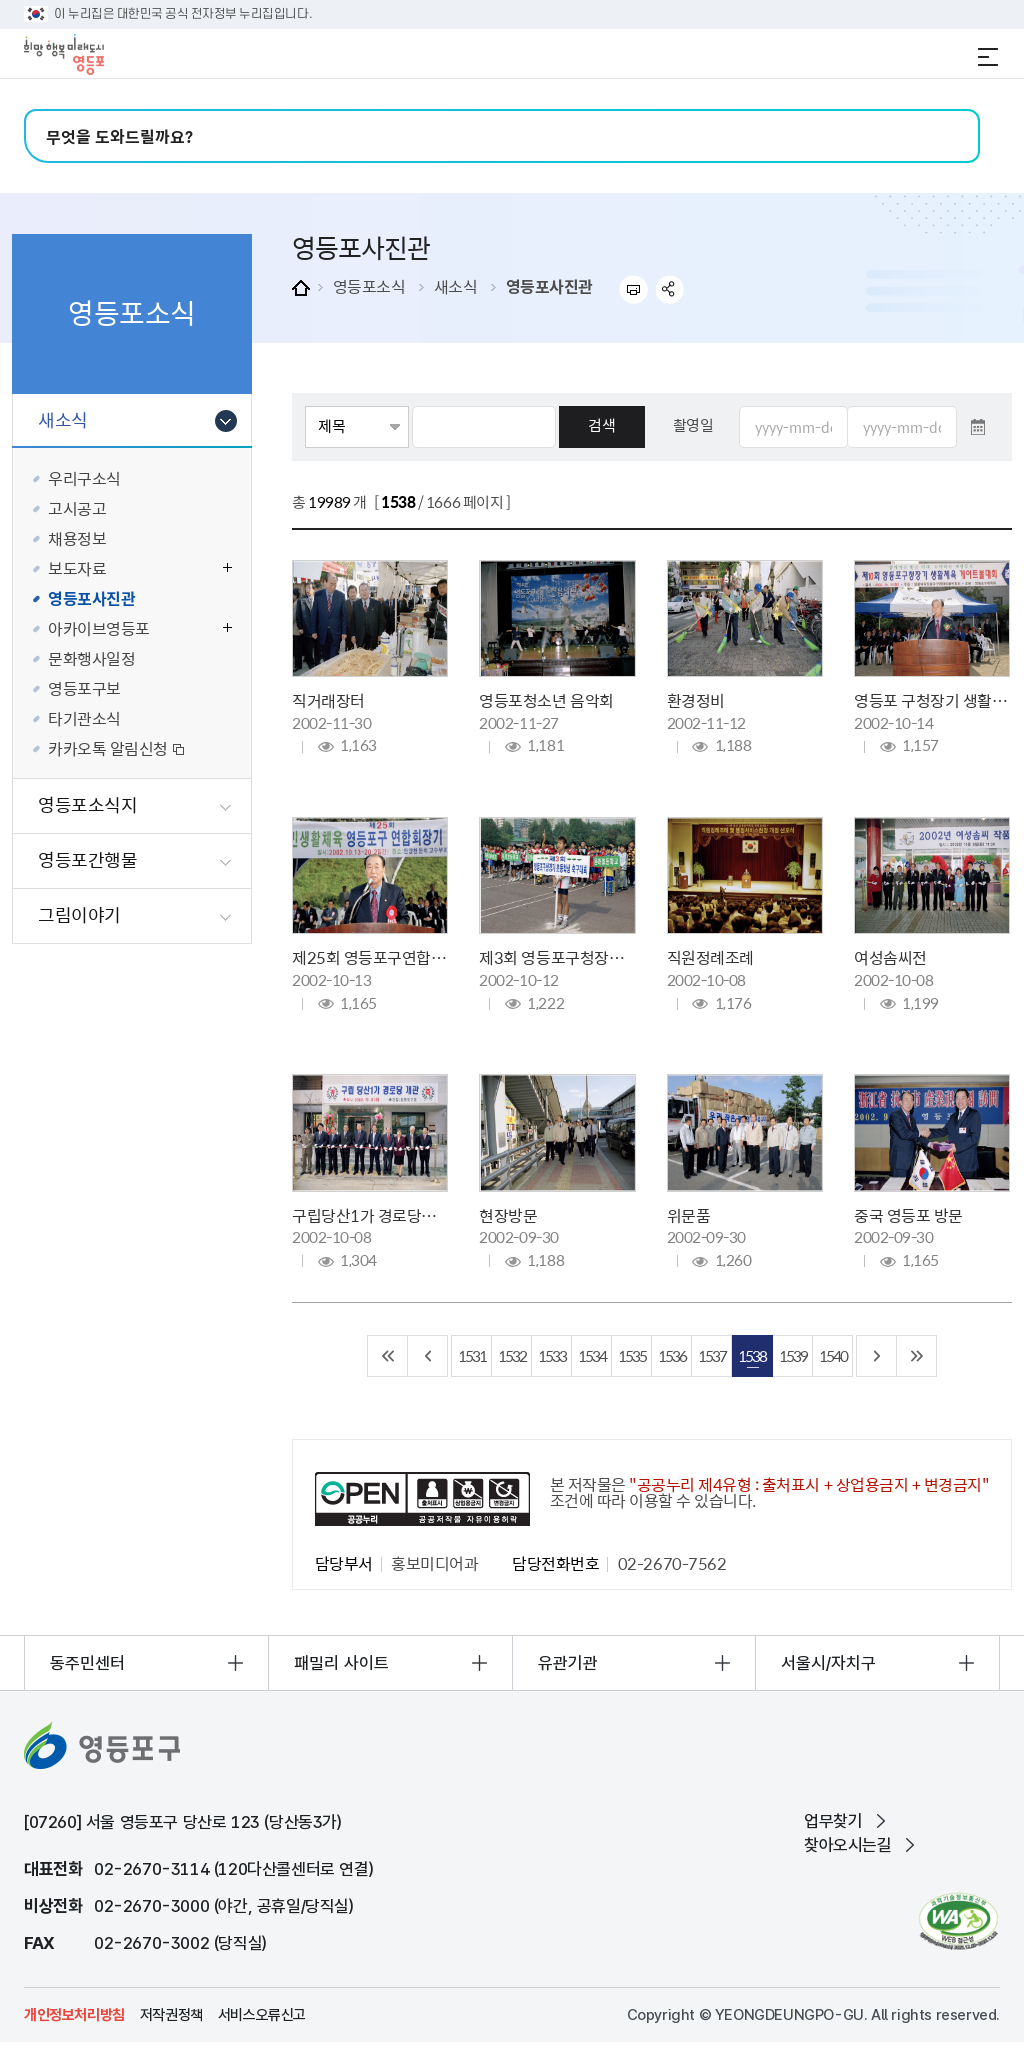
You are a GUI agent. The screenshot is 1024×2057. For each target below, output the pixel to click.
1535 (632, 1355)
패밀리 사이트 (341, 1663)
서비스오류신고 (262, 2015)
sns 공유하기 (670, 289)
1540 (833, 1355)
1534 (592, 1355)
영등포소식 (369, 286)
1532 (512, 1355)
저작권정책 (171, 2015)
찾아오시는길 (848, 1845)
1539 (793, 1355)
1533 (552, 1355)
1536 (672, 1355)
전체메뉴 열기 (988, 57)
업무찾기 (833, 1821)
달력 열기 (978, 427)
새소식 (456, 286)
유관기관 (568, 1663)
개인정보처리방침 (74, 2015)
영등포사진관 (549, 286)
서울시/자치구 (828, 1663)
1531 (472, 1355)
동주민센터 (87, 1663)
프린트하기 (633, 289)
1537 (712, 1355)
